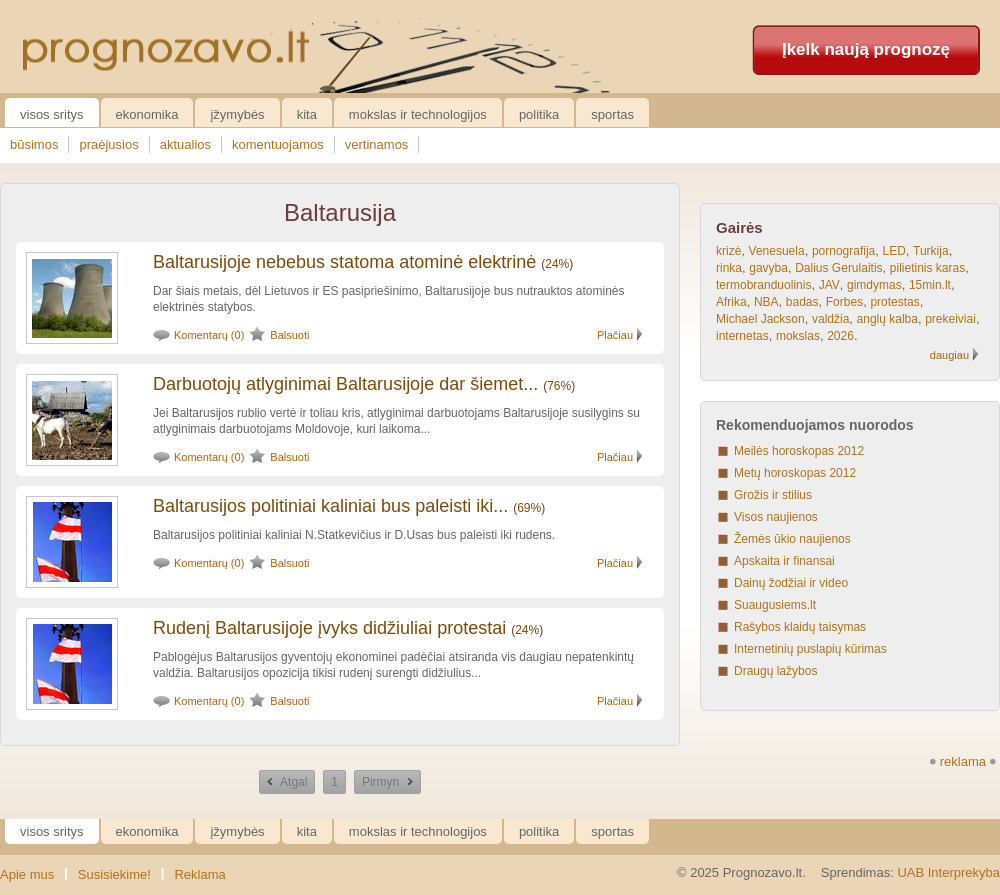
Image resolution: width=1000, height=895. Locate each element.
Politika (539, 114)
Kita (307, 114)
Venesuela (777, 251)
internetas (742, 336)
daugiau (949, 355)
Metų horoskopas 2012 (795, 473)
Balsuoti (289, 335)
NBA (766, 302)
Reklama (199, 874)
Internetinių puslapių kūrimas (810, 649)
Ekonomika (147, 114)
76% (559, 386)
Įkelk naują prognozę (866, 49)
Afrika (731, 302)
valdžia (830, 319)
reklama (963, 761)
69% (529, 508)
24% (557, 264)
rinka (729, 268)
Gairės (739, 227)
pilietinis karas (927, 268)
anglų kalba (887, 319)
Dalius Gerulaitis (838, 268)
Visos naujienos (776, 517)
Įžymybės (237, 114)
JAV (829, 285)
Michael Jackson (760, 319)
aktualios (185, 144)
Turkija (931, 251)
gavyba (768, 268)
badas (802, 302)
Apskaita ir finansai (784, 561)
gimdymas (874, 285)
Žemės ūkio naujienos (792, 539)
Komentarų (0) (209, 335)
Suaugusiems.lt (775, 605)
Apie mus (27, 874)
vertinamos (377, 144)
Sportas (612, 114)
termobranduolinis (763, 285)
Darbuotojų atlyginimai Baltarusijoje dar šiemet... (345, 384)
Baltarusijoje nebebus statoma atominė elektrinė (344, 262)
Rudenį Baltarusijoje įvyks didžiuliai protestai (329, 628)
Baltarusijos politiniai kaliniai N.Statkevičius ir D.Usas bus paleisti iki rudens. (354, 535)
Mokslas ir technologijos (418, 114)
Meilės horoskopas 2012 (799, 451)
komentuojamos (278, 144)
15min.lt (930, 285)
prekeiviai (950, 319)
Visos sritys (52, 114)
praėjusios (108, 144)
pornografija (843, 251)
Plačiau (615, 335)
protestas (894, 302)
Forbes (844, 302)
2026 (840, 336)
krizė (728, 251)
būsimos (34, 144)
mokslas (798, 336)
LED (893, 251)
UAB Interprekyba (948, 872)
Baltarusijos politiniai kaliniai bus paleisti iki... (330, 506)
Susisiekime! (114, 874)
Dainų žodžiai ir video (791, 583)
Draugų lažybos (775, 671)
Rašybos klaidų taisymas (800, 627)
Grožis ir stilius (773, 495)
